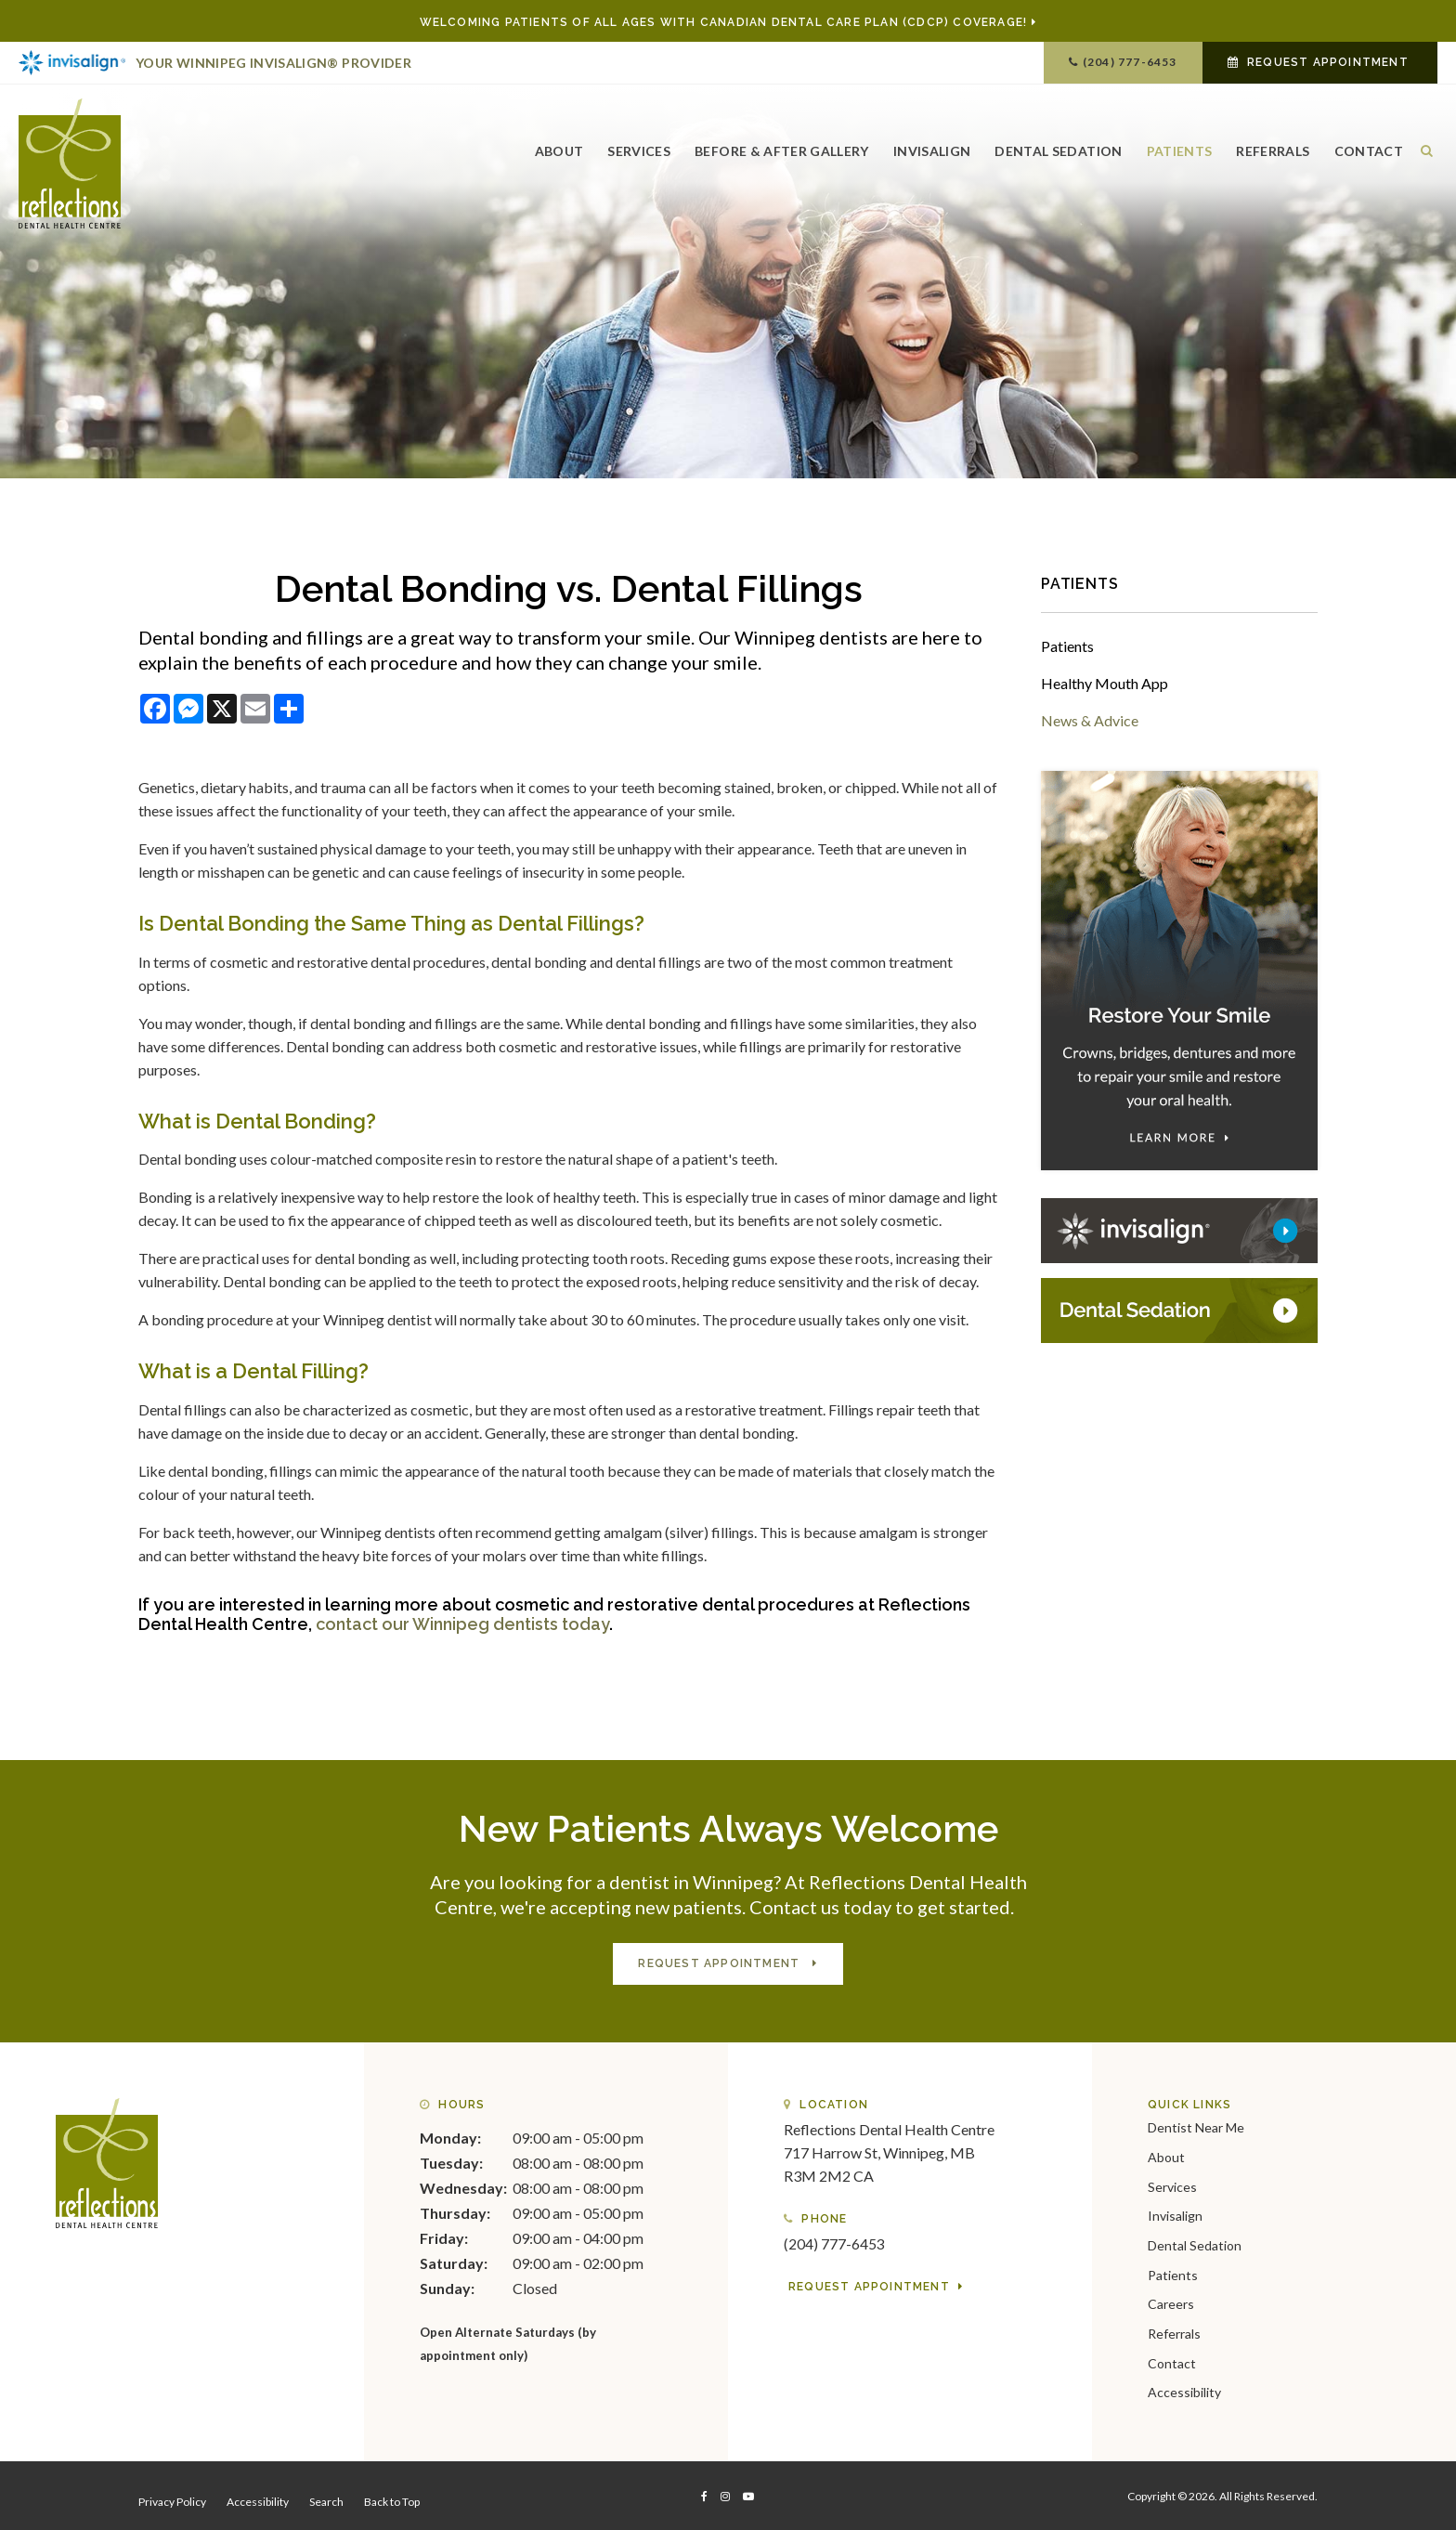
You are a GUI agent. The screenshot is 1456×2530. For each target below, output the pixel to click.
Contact (1368, 146)
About (559, 146)
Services (638, 146)
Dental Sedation (1058, 146)
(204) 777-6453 (1130, 62)
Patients (1180, 146)
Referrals (1272, 146)
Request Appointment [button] (1327, 62)
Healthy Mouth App (1104, 683)
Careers (1171, 2302)
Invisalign (932, 146)
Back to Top (392, 2499)
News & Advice (1089, 720)
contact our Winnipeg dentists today (462, 1624)
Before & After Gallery (782, 146)
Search (326, 2499)
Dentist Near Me (1196, 2125)
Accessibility (1184, 2390)
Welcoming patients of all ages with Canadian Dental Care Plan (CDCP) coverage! (724, 22)
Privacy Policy (172, 2499)
